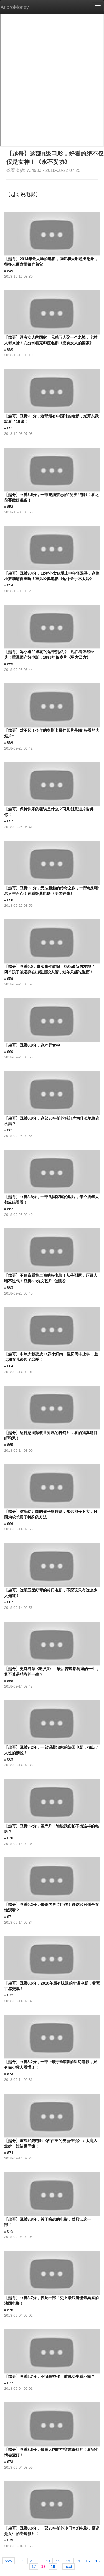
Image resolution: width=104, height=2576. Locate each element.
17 (34, 2566)
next (68, 2566)
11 (48, 2561)
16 (97, 2561)
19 (53, 2566)
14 (78, 2561)
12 (58, 2561)
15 (87, 2561)
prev (8, 2561)
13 (68, 2561)
